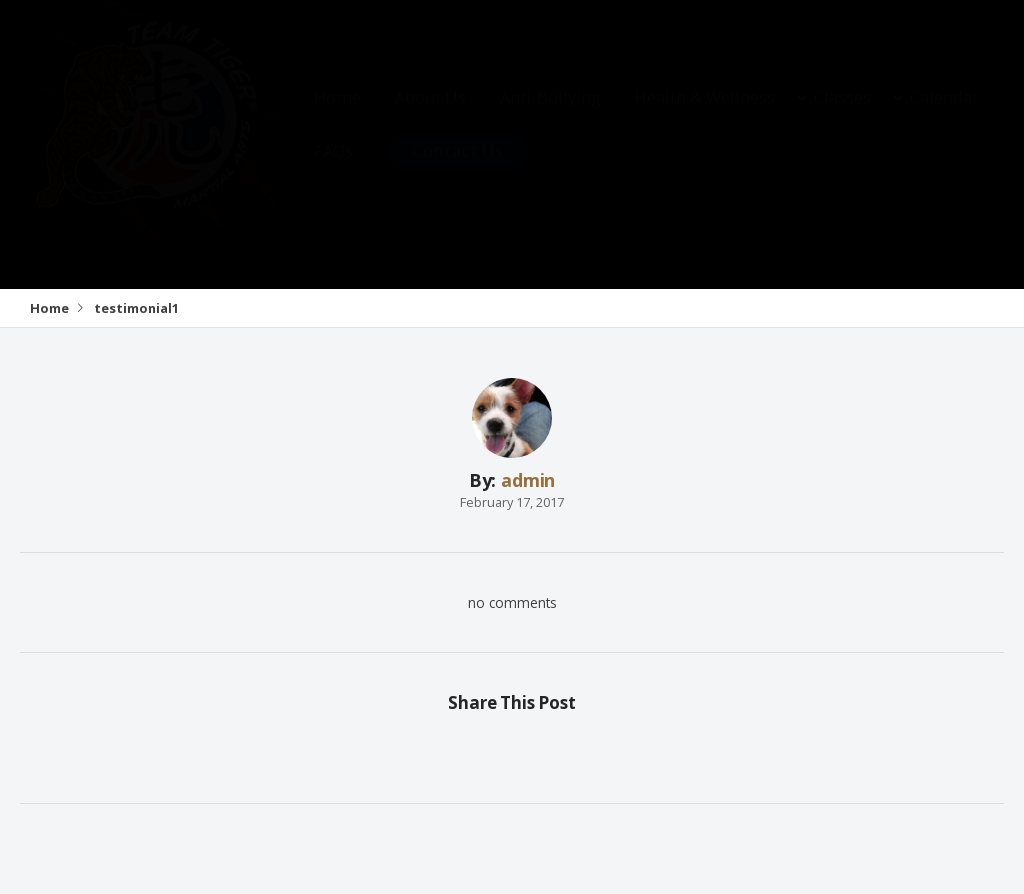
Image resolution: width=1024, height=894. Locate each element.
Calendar (944, 117)
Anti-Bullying (550, 117)
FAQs (333, 171)
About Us (430, 117)
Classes (842, 117)
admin (528, 480)
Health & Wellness (705, 117)
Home (337, 117)
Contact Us (457, 170)
